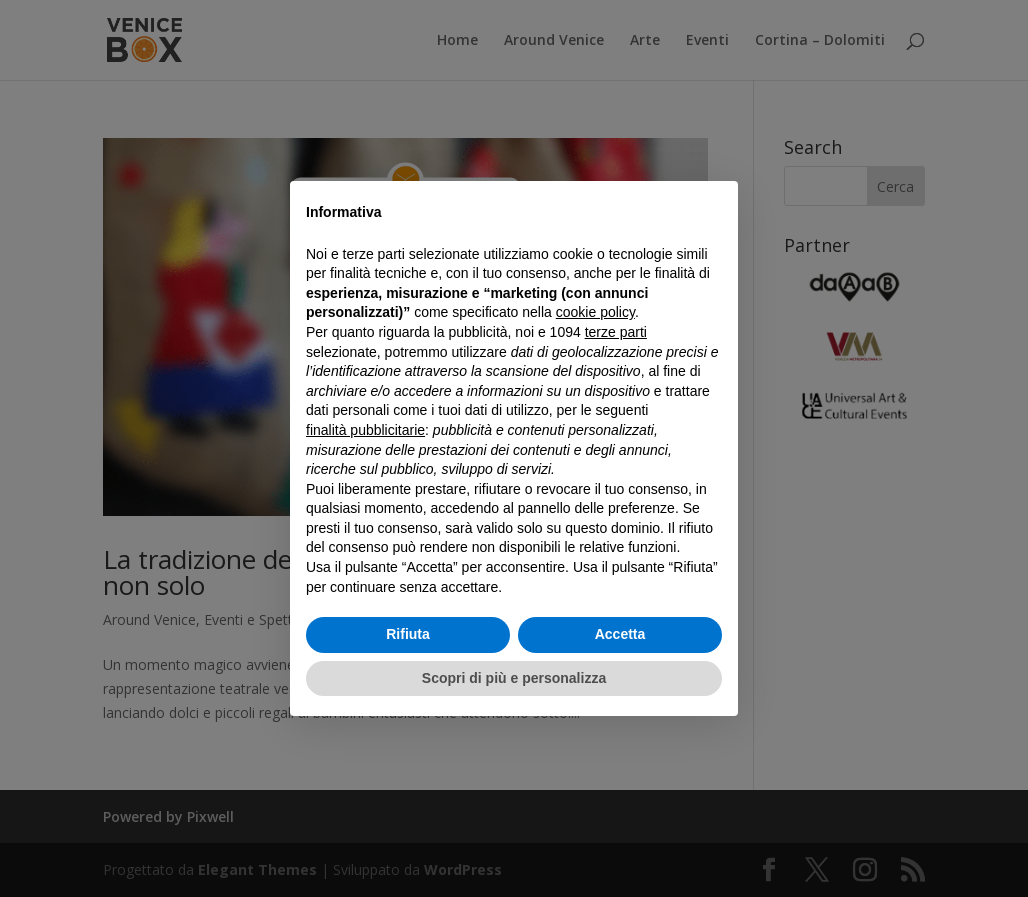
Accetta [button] (620, 634)
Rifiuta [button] (408, 634)
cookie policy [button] (595, 312)
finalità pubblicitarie (365, 430)
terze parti (616, 332)
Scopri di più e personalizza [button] (514, 678)
